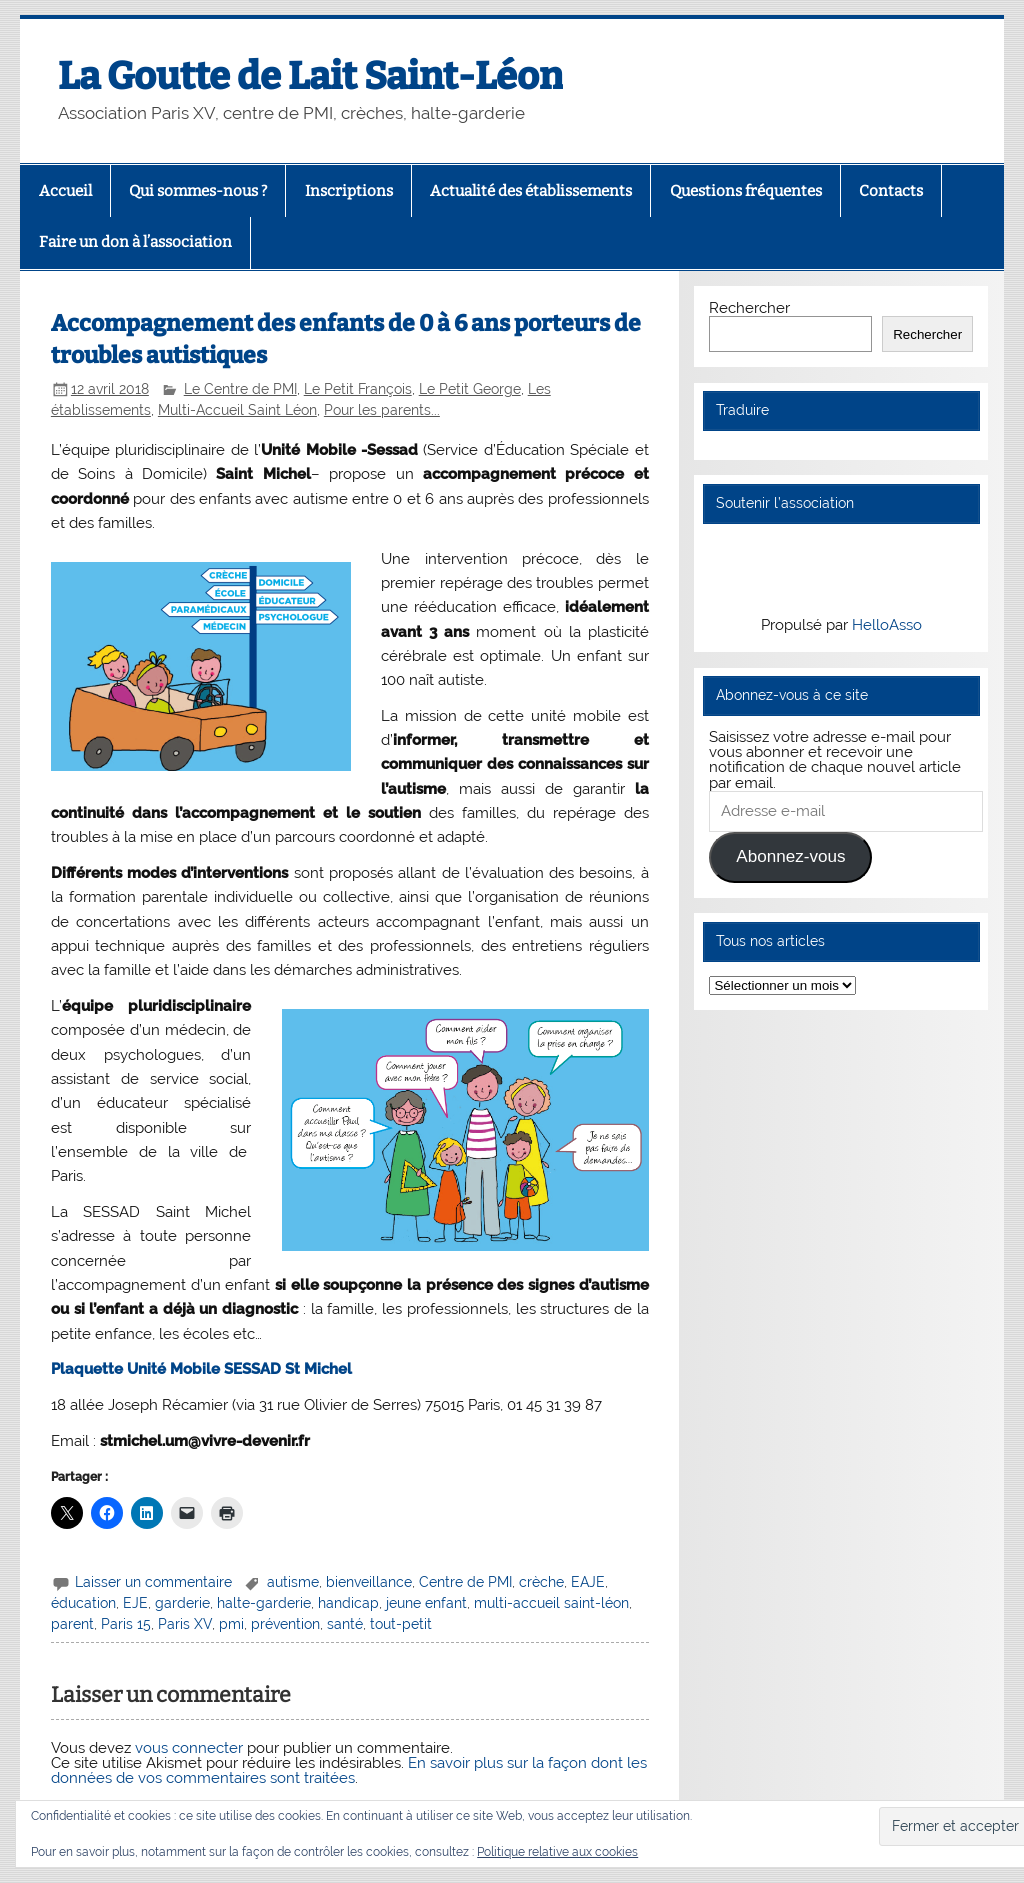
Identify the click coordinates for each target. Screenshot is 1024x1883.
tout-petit (401, 1624)
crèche (541, 1582)
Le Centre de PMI (240, 389)
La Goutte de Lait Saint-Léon (310, 76)
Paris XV (185, 1624)
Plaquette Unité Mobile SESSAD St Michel (201, 1369)
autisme (293, 1582)
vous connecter (189, 1748)
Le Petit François (358, 389)
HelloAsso (887, 625)
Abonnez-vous (790, 856)
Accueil (65, 191)
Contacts (891, 191)
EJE (135, 1603)
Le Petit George (470, 389)
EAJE (588, 1582)
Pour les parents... (382, 410)
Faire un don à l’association (135, 242)
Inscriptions (349, 191)
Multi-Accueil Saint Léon (237, 410)
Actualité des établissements (531, 191)
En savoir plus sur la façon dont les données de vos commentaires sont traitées (349, 1770)
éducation (83, 1603)
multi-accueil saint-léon (551, 1603)
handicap (348, 1603)
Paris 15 (126, 1624)
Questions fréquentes (746, 191)
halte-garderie (264, 1603)
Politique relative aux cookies (557, 1852)
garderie (182, 1603)
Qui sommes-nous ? (198, 191)
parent (72, 1624)
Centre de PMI (465, 1582)
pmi (231, 1624)
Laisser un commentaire (153, 1582)
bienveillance (369, 1582)
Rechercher (749, 308)
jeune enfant (426, 1603)
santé (345, 1624)
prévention (285, 1624)
